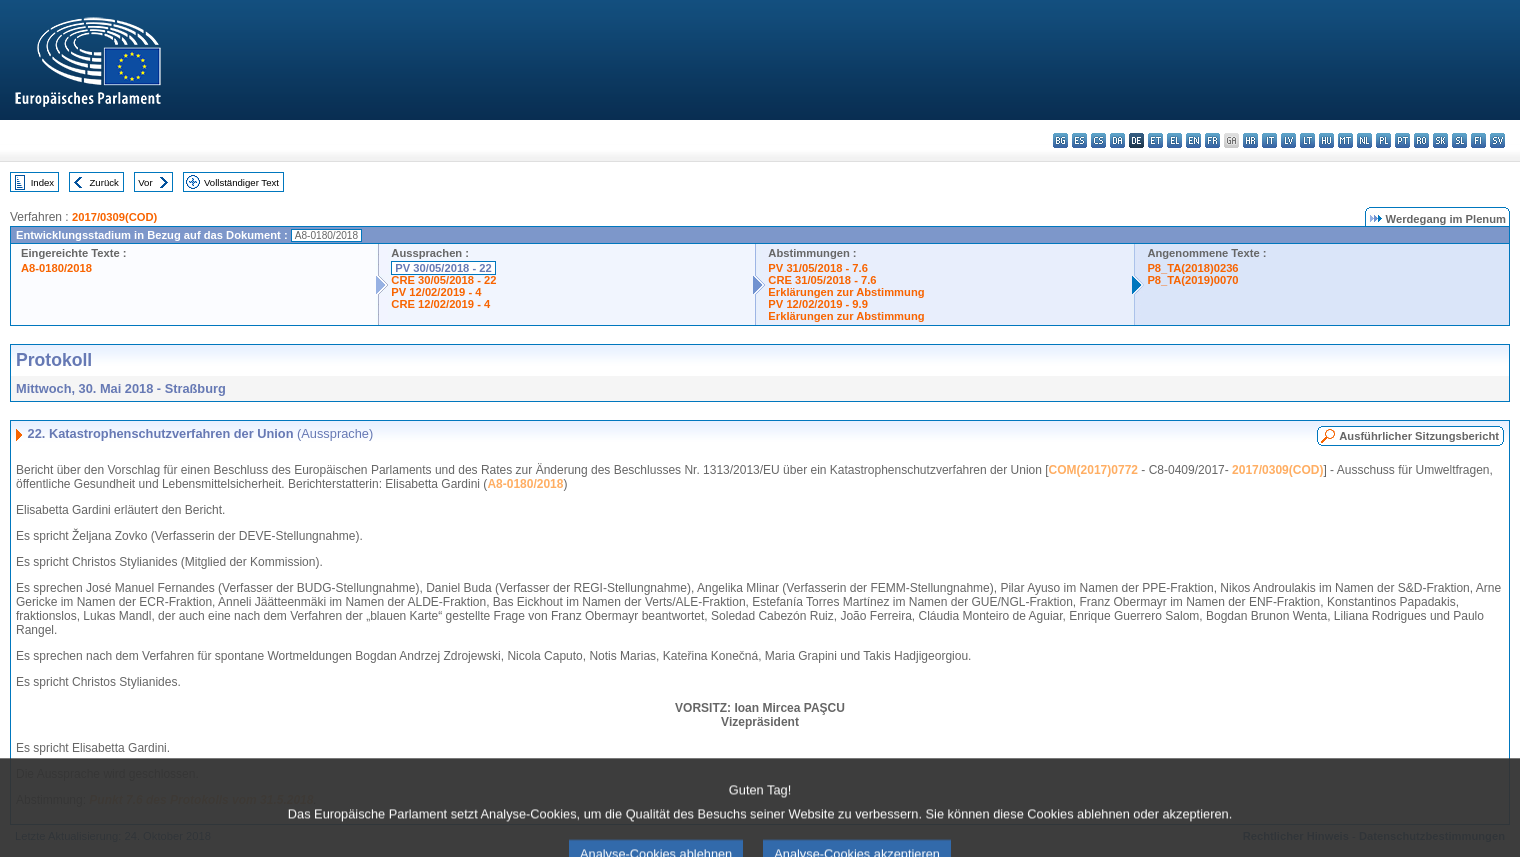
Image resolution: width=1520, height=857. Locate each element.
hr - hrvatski (1250, 140)
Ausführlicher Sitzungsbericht (1419, 436)
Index (42, 182)
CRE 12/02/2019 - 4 (440, 304)
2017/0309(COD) (114, 217)
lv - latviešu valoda (1288, 140)
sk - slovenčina (1440, 140)
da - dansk (1117, 140)
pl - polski (1383, 140)
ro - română (1421, 140)
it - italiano (1269, 140)
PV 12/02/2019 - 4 (436, 292)
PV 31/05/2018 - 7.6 (818, 268)
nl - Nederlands (1364, 140)
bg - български (1060, 140)
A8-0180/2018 (56, 268)
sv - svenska (1497, 140)
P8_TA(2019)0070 (1192, 280)
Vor (145, 182)
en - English (1193, 140)
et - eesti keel (1155, 140)
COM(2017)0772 (1093, 470)
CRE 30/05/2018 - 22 (443, 280)
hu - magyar (1326, 140)
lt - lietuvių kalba (1307, 140)
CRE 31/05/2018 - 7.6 (822, 280)
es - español (1079, 140)
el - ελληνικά (1174, 140)
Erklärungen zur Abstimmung (846, 292)
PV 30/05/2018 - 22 (443, 268)
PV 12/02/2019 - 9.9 (818, 304)
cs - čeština (1098, 140)
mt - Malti (1345, 140)
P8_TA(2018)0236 (1192, 268)
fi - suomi (1478, 140)
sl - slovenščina (1459, 140)
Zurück (104, 182)
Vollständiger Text (241, 182)
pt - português (1402, 140)
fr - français (1212, 140)
